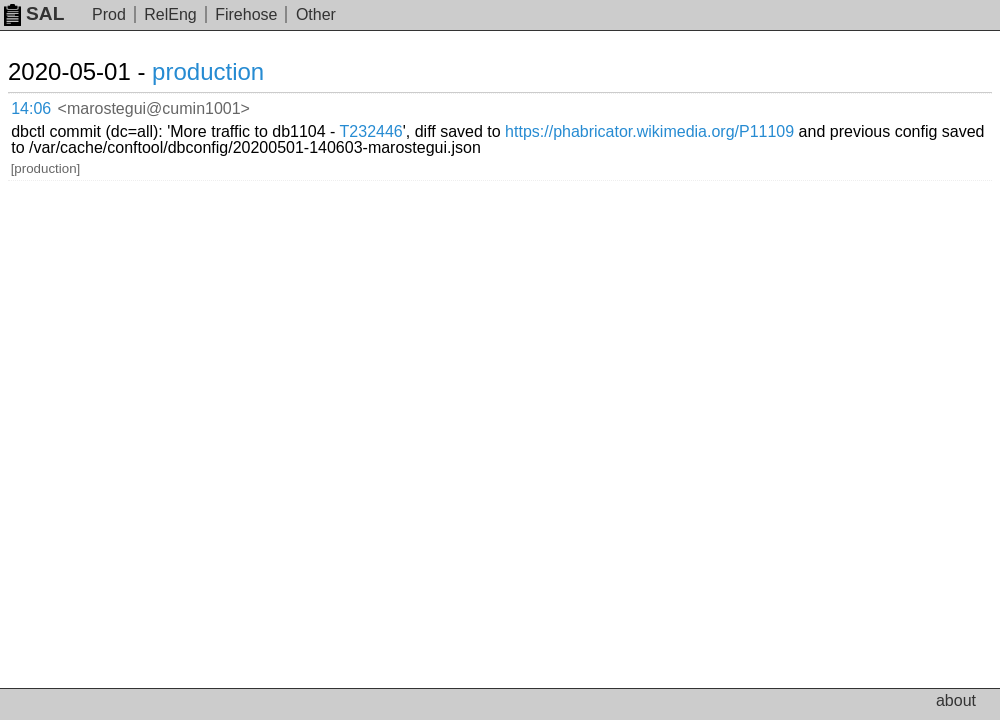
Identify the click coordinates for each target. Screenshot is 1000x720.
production (208, 71)
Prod (109, 14)
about (956, 700)
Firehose (246, 14)
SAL (34, 13)
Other (316, 14)
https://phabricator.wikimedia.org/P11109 (649, 131)
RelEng (170, 14)
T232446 (371, 131)
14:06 (31, 108)
